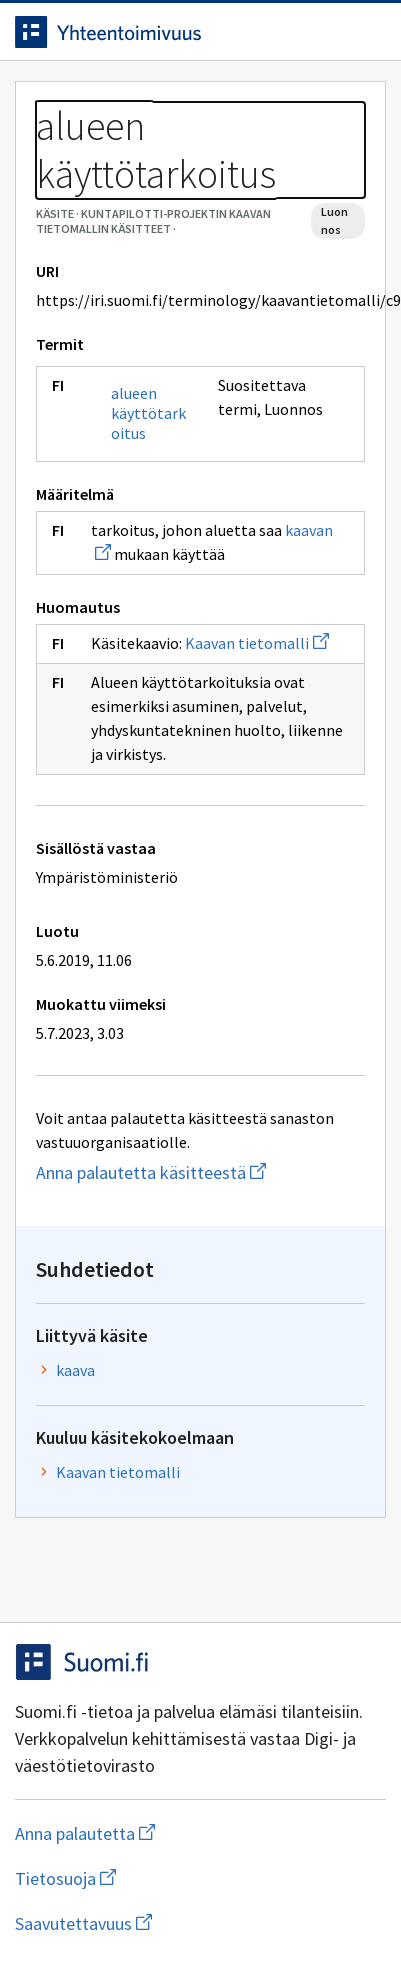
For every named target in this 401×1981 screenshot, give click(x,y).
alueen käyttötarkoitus (148, 413)
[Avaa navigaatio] (366, 32)
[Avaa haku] (326, 32)
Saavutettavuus (199, 1923)
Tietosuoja (163, 1878)
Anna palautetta (164, 1833)
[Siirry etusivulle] (160, 32)
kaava (75, 1370)
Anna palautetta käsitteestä (200, 1172)
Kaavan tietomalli (257, 643)
